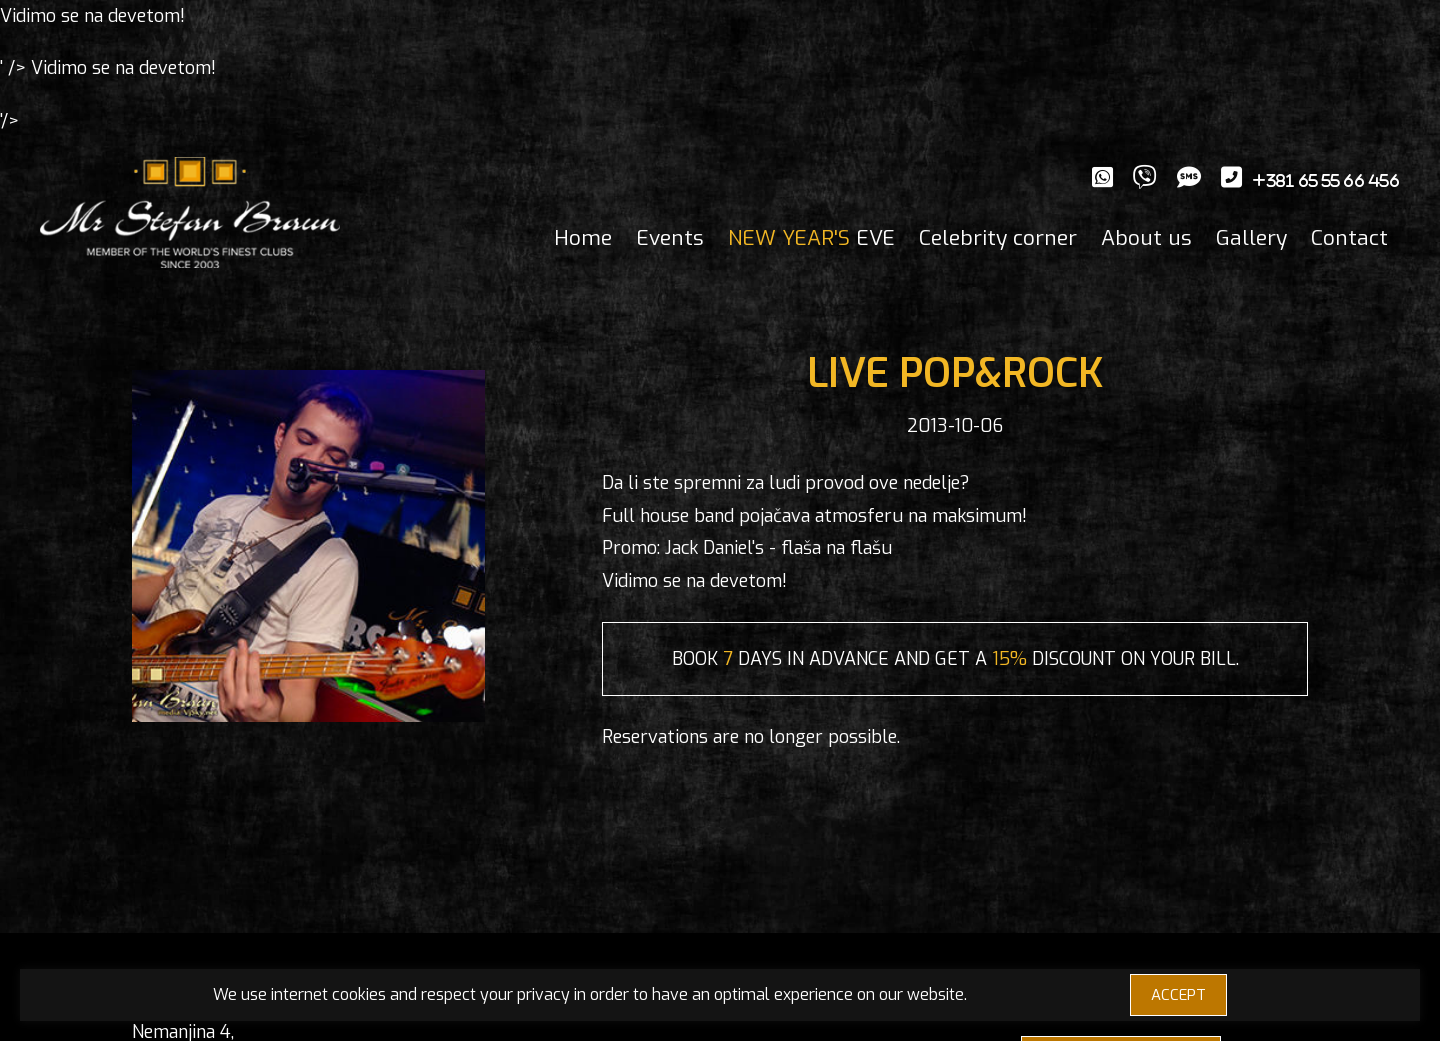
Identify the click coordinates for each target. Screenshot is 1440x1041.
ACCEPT (1178, 995)
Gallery (1251, 238)
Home (583, 238)
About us (1146, 238)
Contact (1349, 238)
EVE (811, 238)
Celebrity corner (998, 238)
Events (670, 238)
